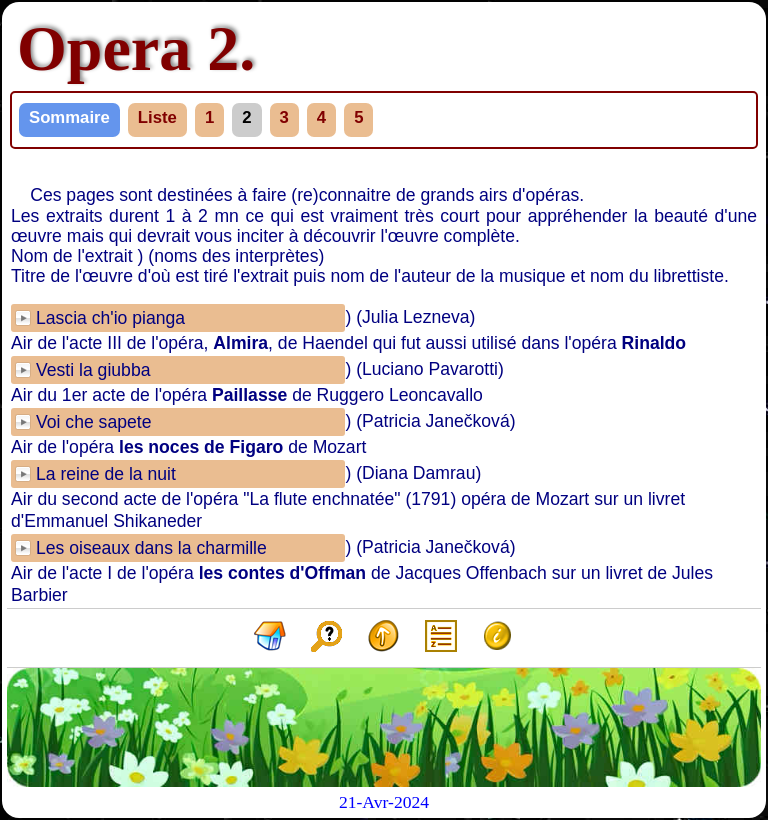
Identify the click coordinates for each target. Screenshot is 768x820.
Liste (157, 117)
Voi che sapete (93, 422)
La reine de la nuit (106, 474)
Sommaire (69, 117)
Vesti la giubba (93, 370)
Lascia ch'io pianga (110, 318)
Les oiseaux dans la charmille (151, 548)
